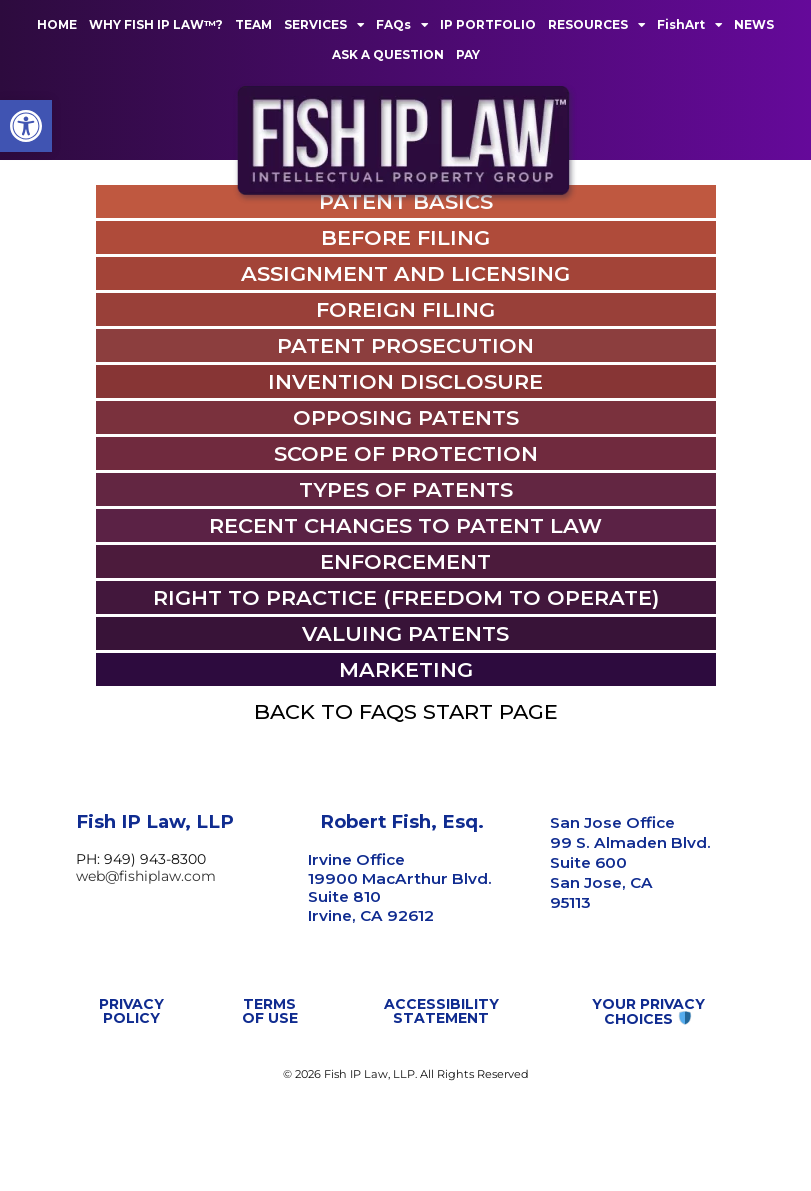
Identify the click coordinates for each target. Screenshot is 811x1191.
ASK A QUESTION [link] (388, 54)
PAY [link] (468, 54)
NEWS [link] (754, 24)
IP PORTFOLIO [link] (488, 24)
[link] (26, 126)
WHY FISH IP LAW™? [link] (156, 24)
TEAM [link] (253, 24)
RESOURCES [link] (596, 25)
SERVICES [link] (324, 25)
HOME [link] (57, 24)
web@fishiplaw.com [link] (146, 956)
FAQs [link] (402, 25)
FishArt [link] (689, 25)
